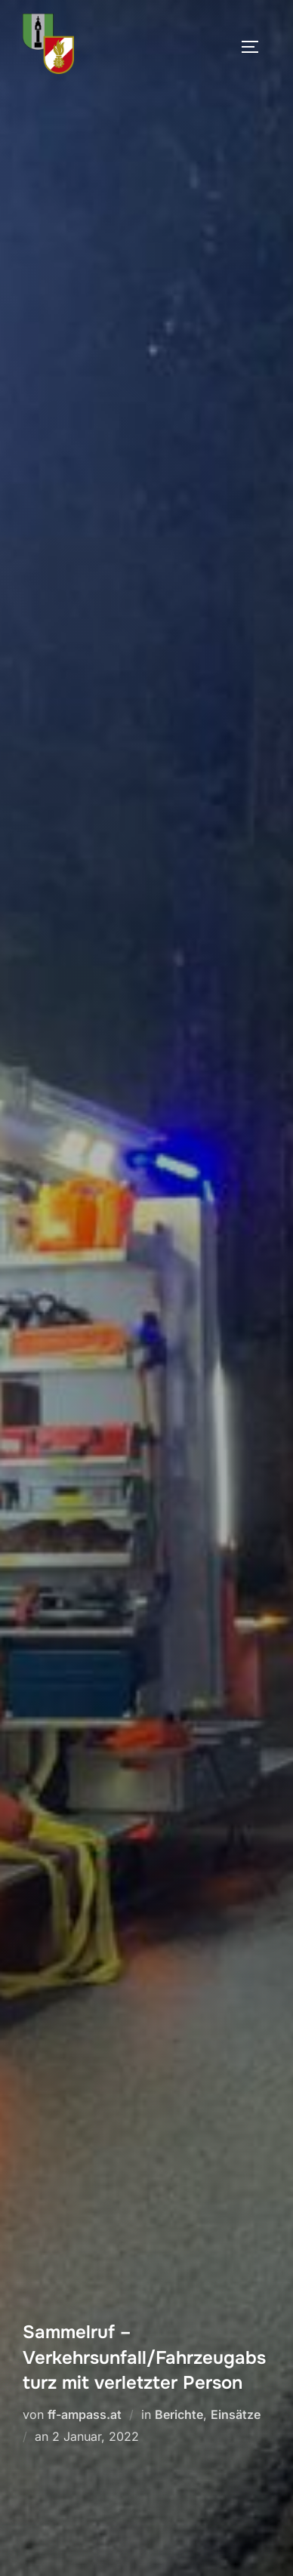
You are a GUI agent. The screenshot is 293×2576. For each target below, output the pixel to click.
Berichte (179, 2414)
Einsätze (236, 2414)
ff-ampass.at (85, 2414)
